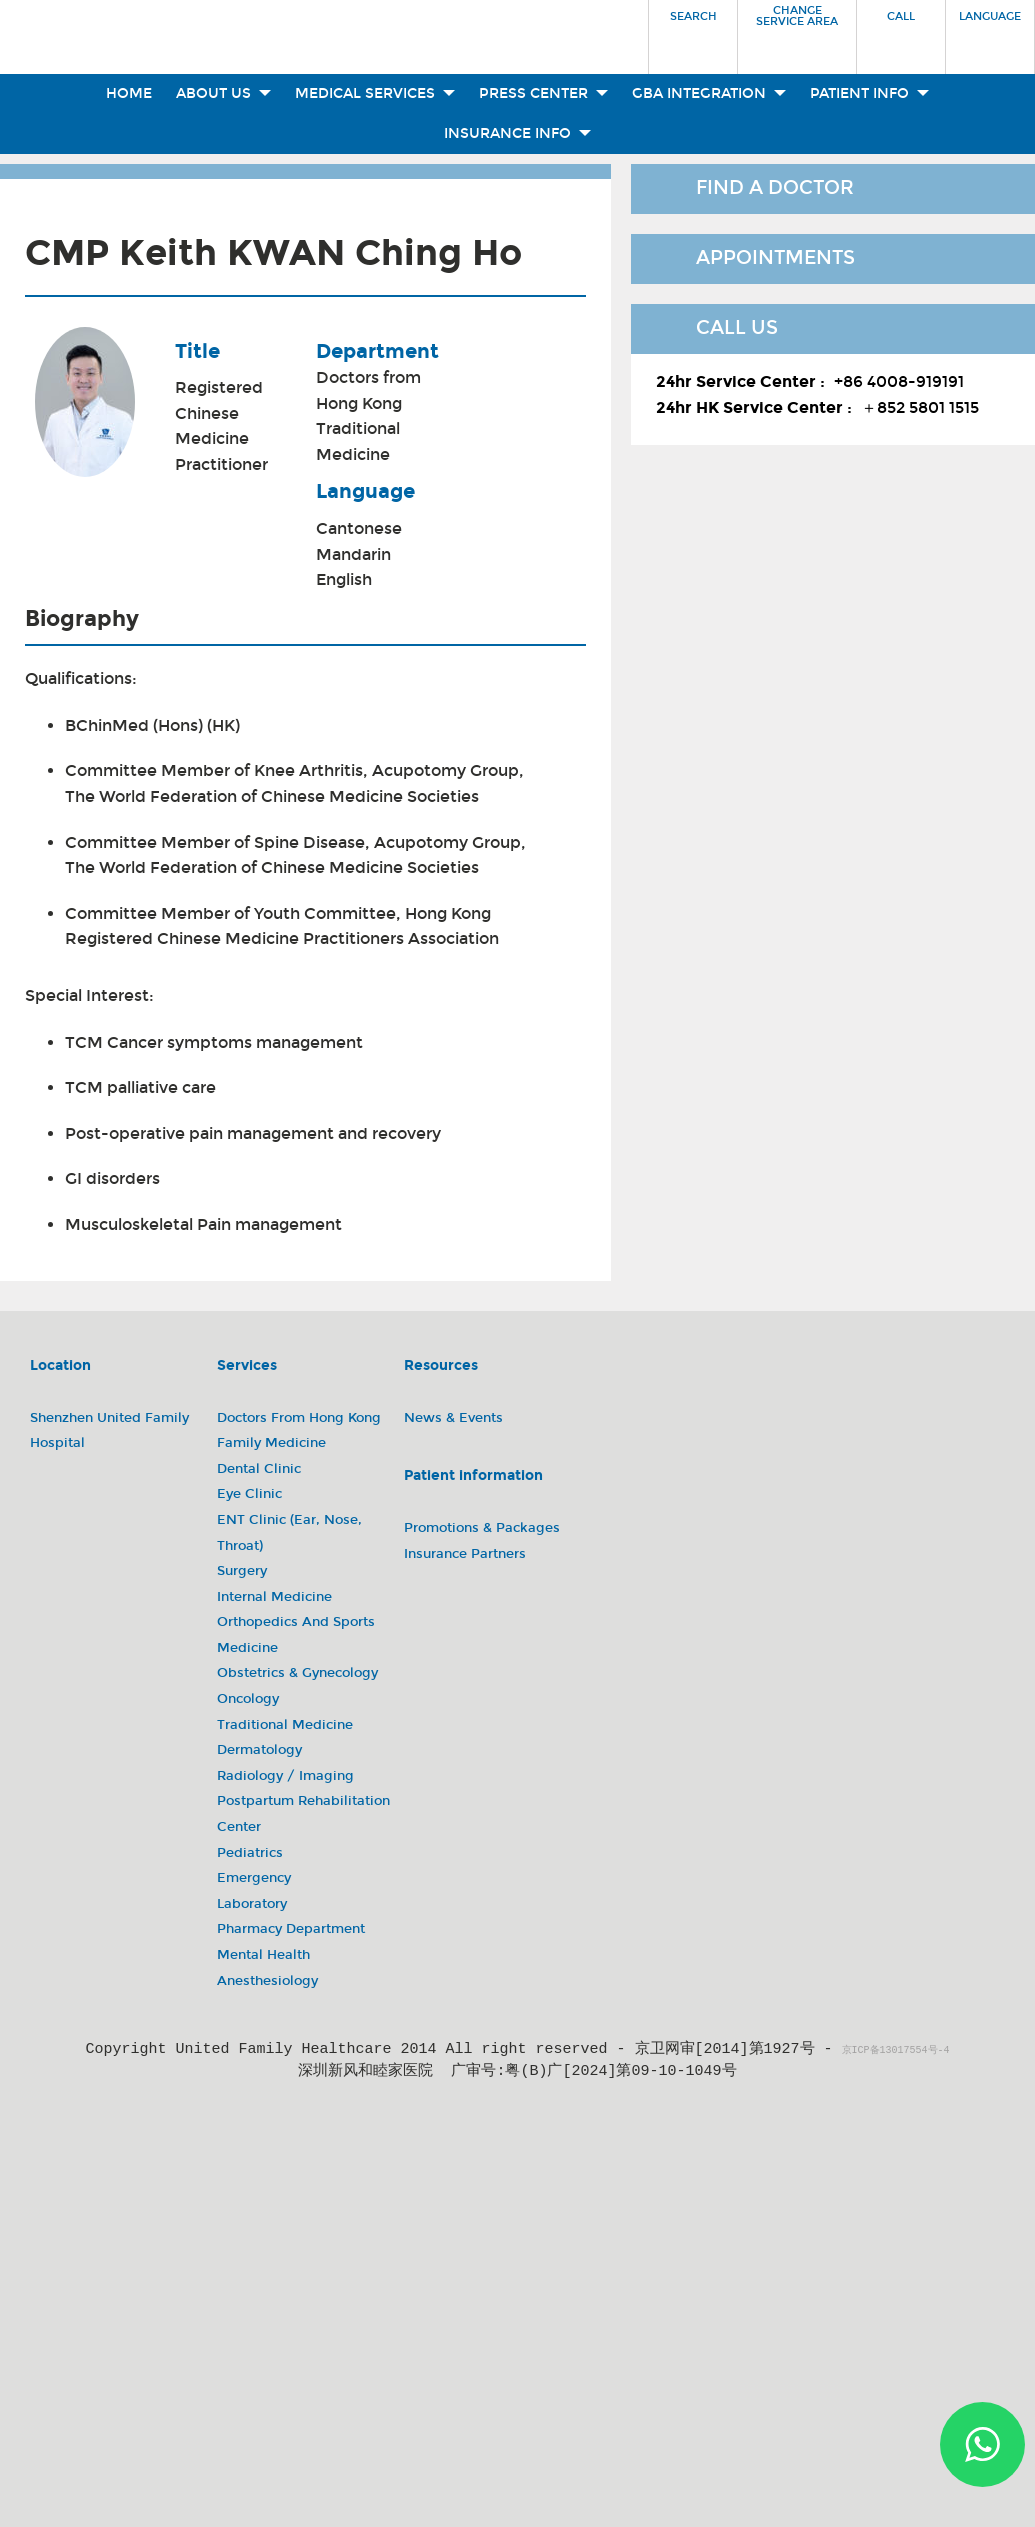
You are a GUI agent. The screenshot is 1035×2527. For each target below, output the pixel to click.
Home (129, 93)
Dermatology (259, 1750)
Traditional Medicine (358, 441)
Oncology (248, 1699)
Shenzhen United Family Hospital (109, 1431)
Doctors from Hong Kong (368, 390)
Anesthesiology (267, 1981)
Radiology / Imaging (285, 1776)
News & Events (453, 1418)
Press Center (543, 93)
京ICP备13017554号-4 (896, 2051)
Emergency (254, 1878)
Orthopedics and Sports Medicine (296, 1635)
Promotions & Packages (482, 1528)
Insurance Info (517, 133)
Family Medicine (271, 1443)
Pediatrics (250, 1853)
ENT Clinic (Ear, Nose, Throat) (289, 1533)
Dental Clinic (259, 1469)
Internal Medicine (274, 1597)
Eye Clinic (249, 1494)
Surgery (242, 1571)
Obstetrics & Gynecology (297, 1673)
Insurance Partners (465, 1554)
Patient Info (869, 93)
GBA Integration (709, 93)
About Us (223, 93)
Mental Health (263, 1955)
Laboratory (252, 1904)
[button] (693, 31)
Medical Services (375, 93)
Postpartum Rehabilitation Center (303, 1814)
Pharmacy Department (291, 1929)
